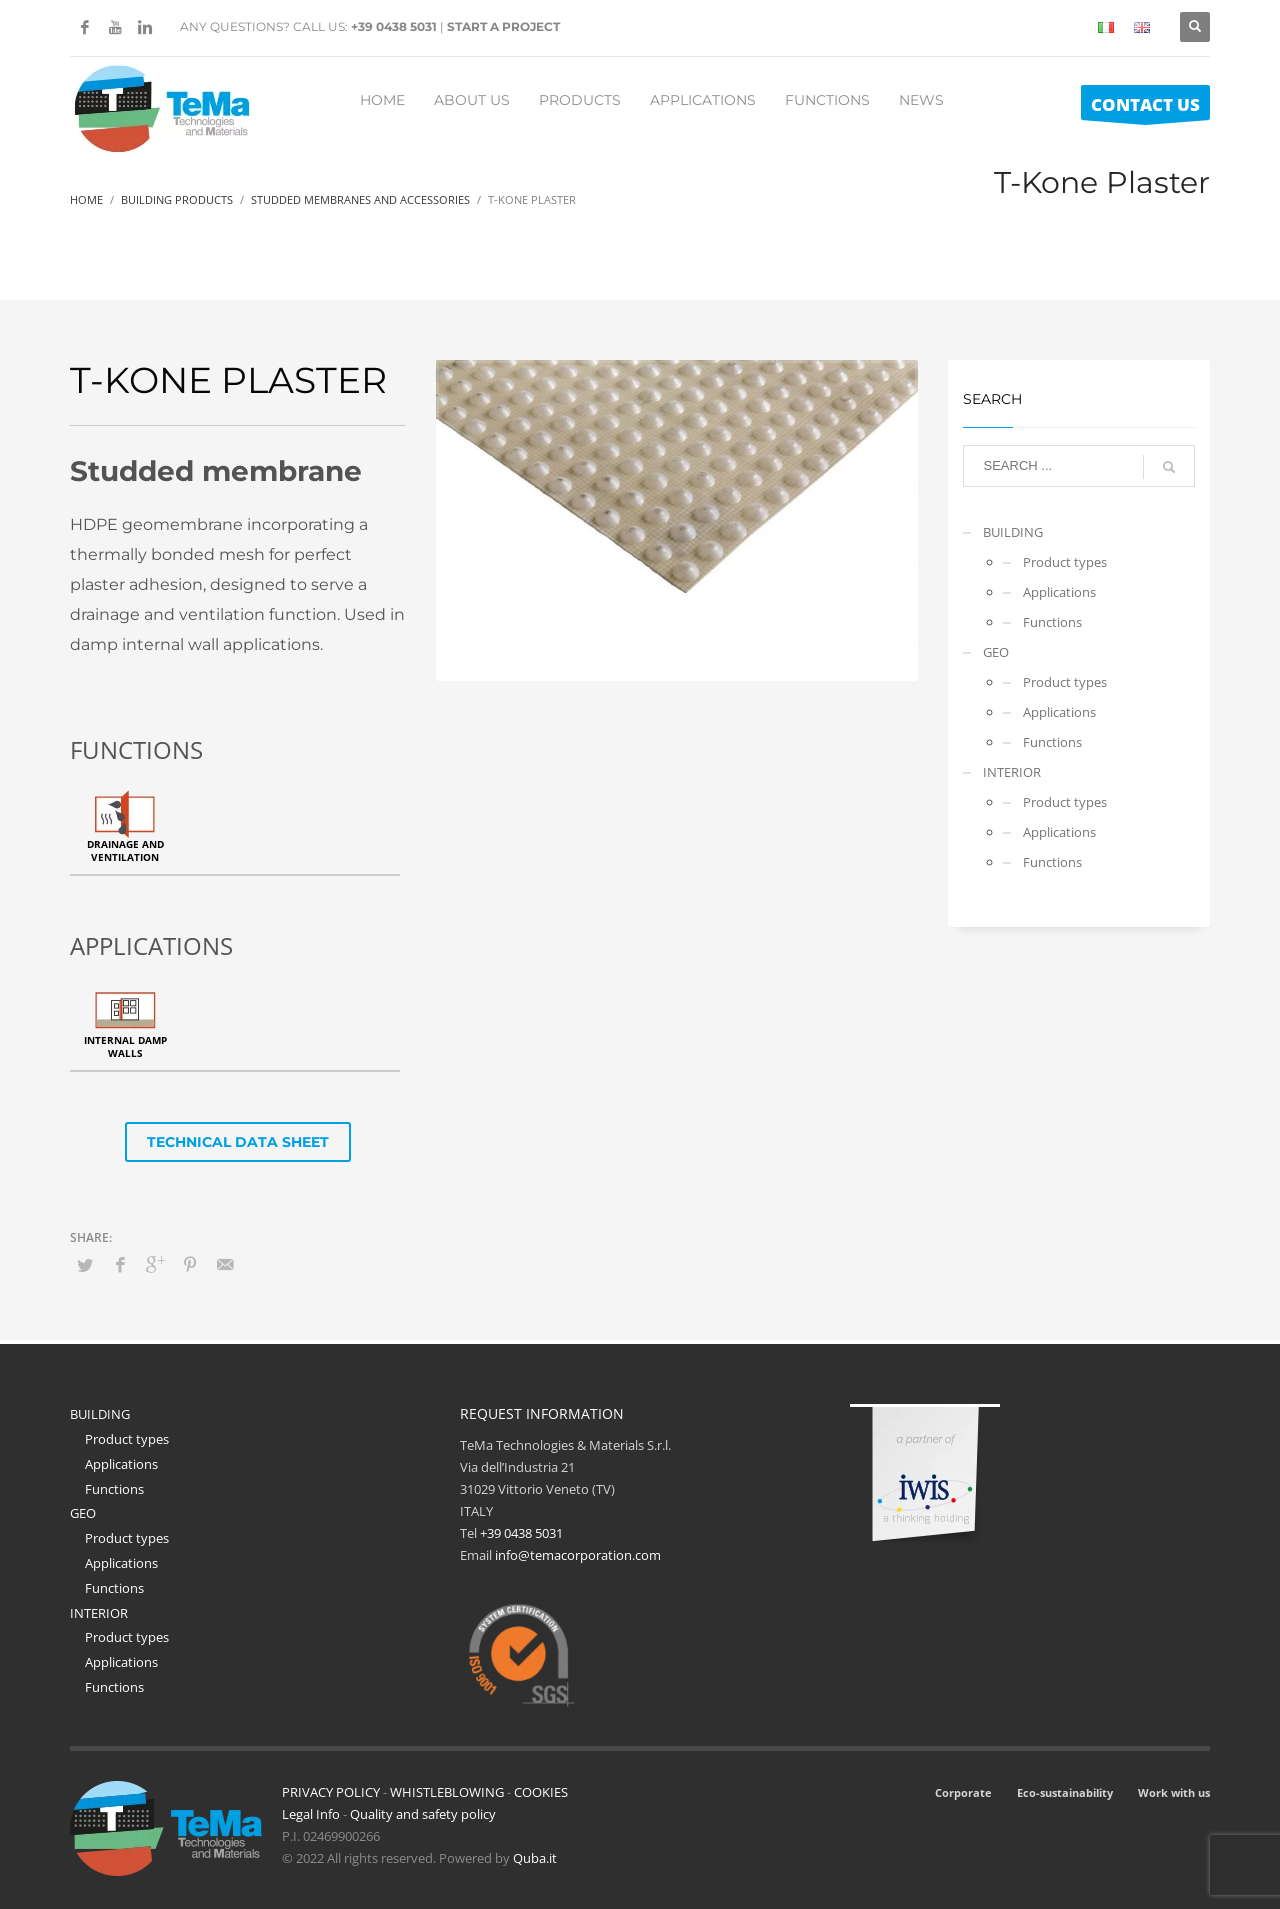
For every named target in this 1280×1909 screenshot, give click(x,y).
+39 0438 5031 (394, 26)
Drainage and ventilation (125, 850)
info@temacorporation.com (578, 1555)
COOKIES (541, 1792)
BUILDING (1013, 532)
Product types (1065, 562)
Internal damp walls (125, 1046)
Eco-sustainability (1065, 1792)
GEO (996, 652)
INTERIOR (1012, 772)
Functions (1052, 622)
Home (86, 199)
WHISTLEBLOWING (447, 1792)
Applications (1059, 592)
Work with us (1174, 1792)
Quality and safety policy (423, 1814)
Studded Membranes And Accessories (360, 199)
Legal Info (311, 1814)
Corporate (963, 1792)
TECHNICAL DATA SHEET (238, 1142)
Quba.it (535, 1858)
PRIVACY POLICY (331, 1792)
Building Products (177, 199)
